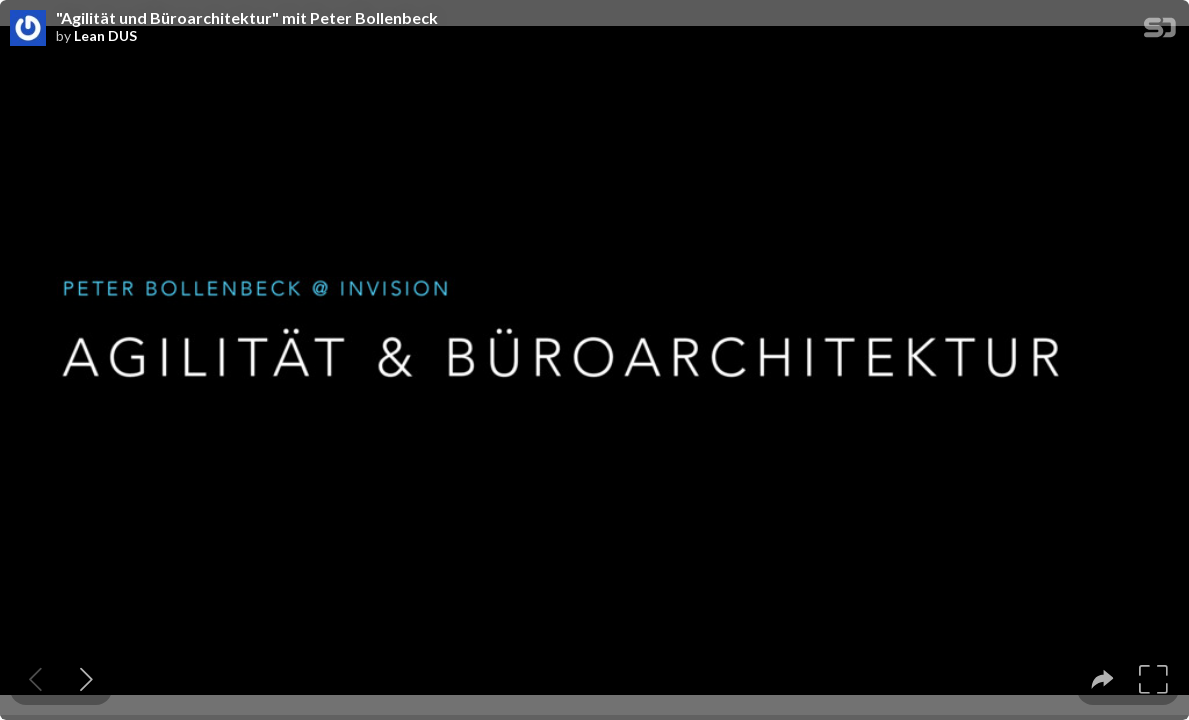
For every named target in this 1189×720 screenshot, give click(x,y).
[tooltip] (1102, 679)
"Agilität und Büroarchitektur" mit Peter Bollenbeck (247, 18)
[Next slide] (86, 679)
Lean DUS (105, 36)
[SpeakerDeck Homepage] (1160, 31)
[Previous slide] (35, 679)
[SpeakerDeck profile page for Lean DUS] (28, 29)
